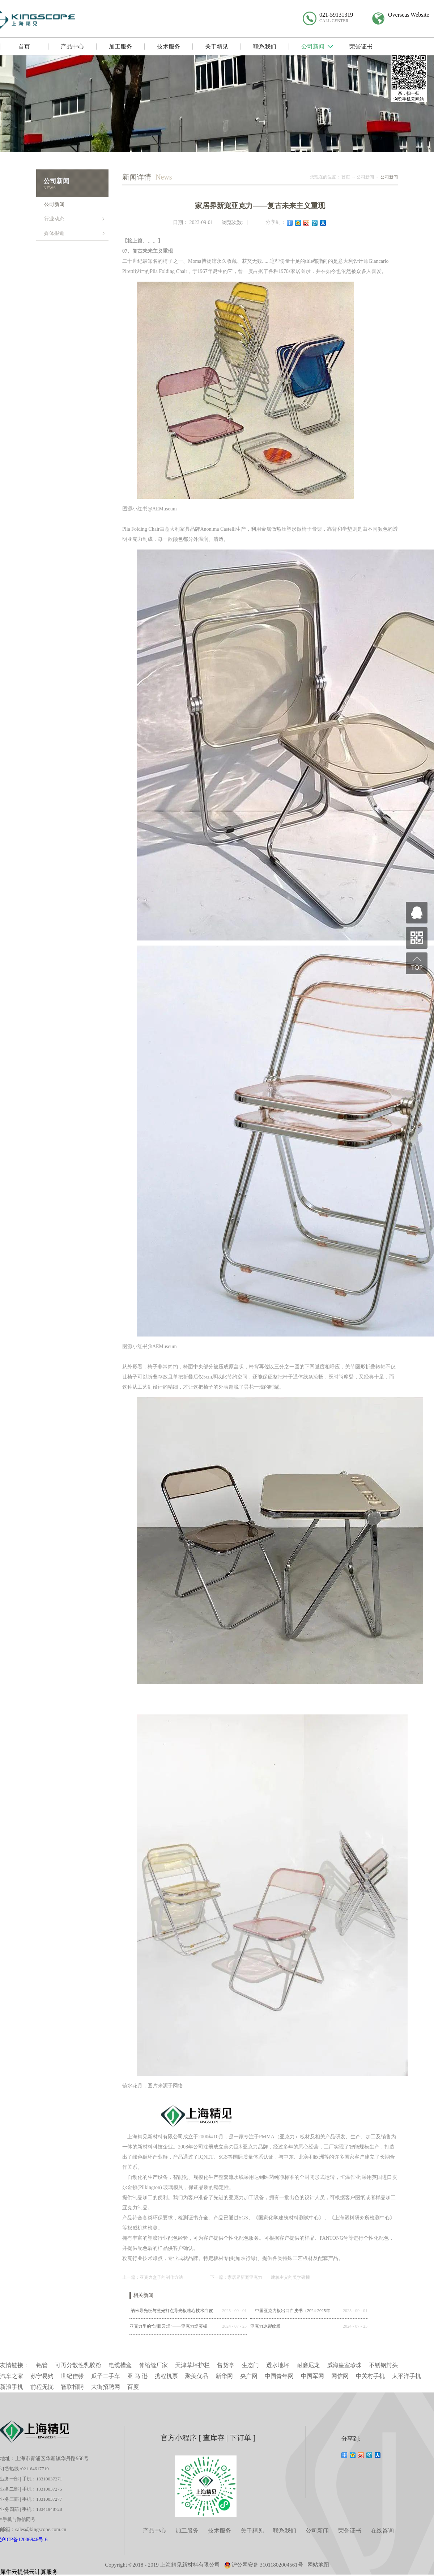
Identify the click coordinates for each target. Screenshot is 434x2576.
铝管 (42, 2365)
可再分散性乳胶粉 (78, 2365)
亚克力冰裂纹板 (265, 2326)
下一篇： (260, 2277)
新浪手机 (11, 2387)
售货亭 (225, 2365)
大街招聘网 (105, 2387)
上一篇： (152, 2277)
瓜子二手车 (105, 2376)
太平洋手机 (406, 2376)
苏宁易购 (42, 2376)
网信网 (340, 2376)
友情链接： (14, 2365)
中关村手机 (370, 2376)
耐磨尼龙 (308, 2365)
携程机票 (166, 2376)
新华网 (224, 2376)
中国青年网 (279, 2376)
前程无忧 (42, 2387)
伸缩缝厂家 (153, 2365)
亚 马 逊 (137, 2376)
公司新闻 (365, 177)
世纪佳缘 (72, 2376)
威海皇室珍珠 (344, 2365)
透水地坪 (277, 2365)
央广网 (249, 2376)
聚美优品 (196, 2376)
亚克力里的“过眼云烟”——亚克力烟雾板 (168, 2326)
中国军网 (312, 2376)
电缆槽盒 (120, 2365)
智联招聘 (72, 2387)
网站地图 (318, 2565)
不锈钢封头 (383, 2365)
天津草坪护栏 (192, 2365)
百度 (133, 2387)
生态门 (250, 2365)
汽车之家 (11, 2376)
